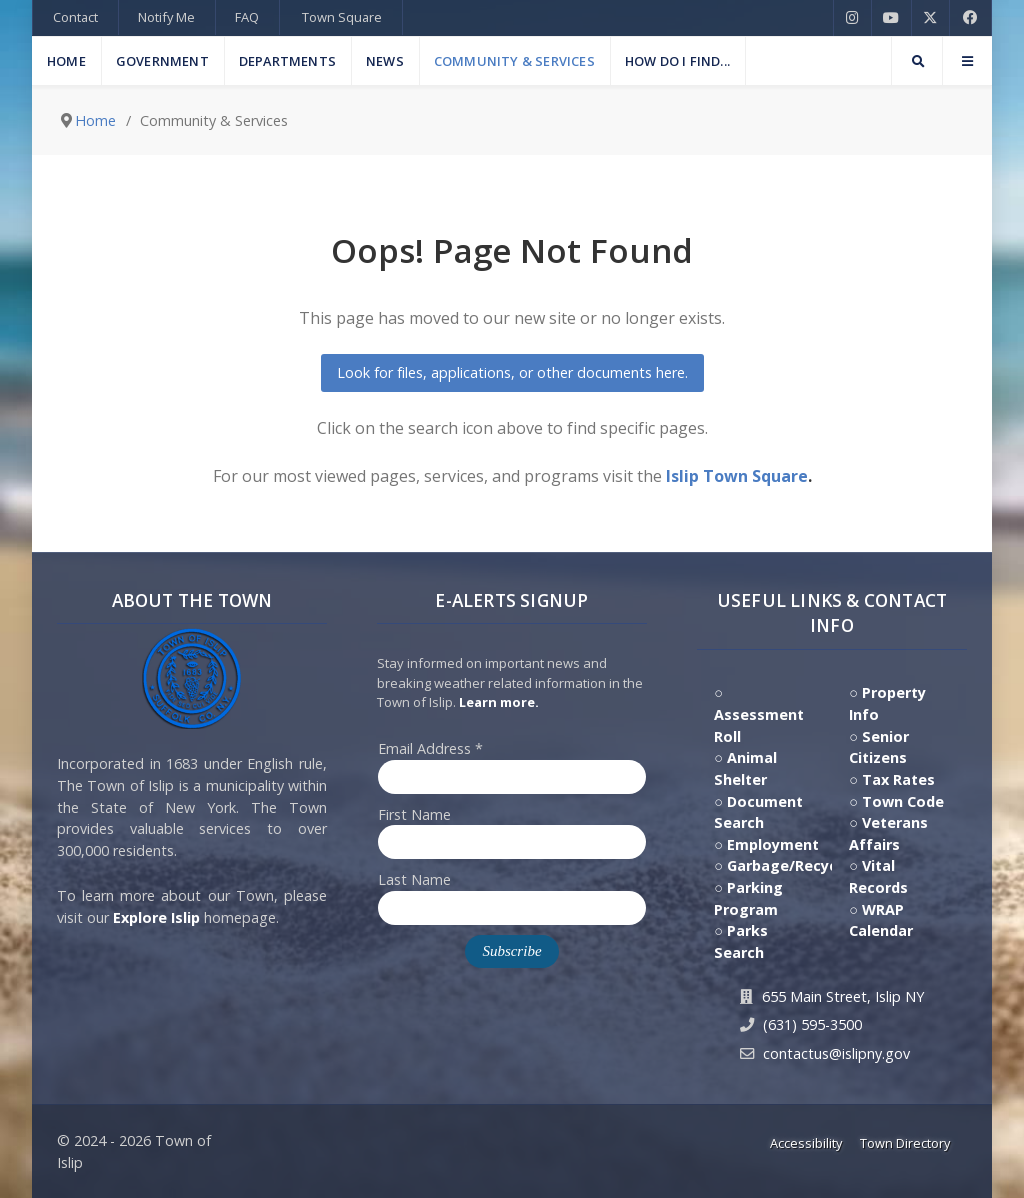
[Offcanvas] (967, 61)
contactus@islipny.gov (836, 1053)
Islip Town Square (737, 476)
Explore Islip (156, 917)
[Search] (917, 61)
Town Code (903, 801)
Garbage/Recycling (795, 865)
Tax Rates (898, 779)
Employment (773, 844)
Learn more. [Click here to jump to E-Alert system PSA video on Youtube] (499, 702)
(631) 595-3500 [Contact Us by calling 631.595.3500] (812, 1024)
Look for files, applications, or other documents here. (512, 372)
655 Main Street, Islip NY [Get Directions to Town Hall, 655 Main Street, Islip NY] (843, 996)
